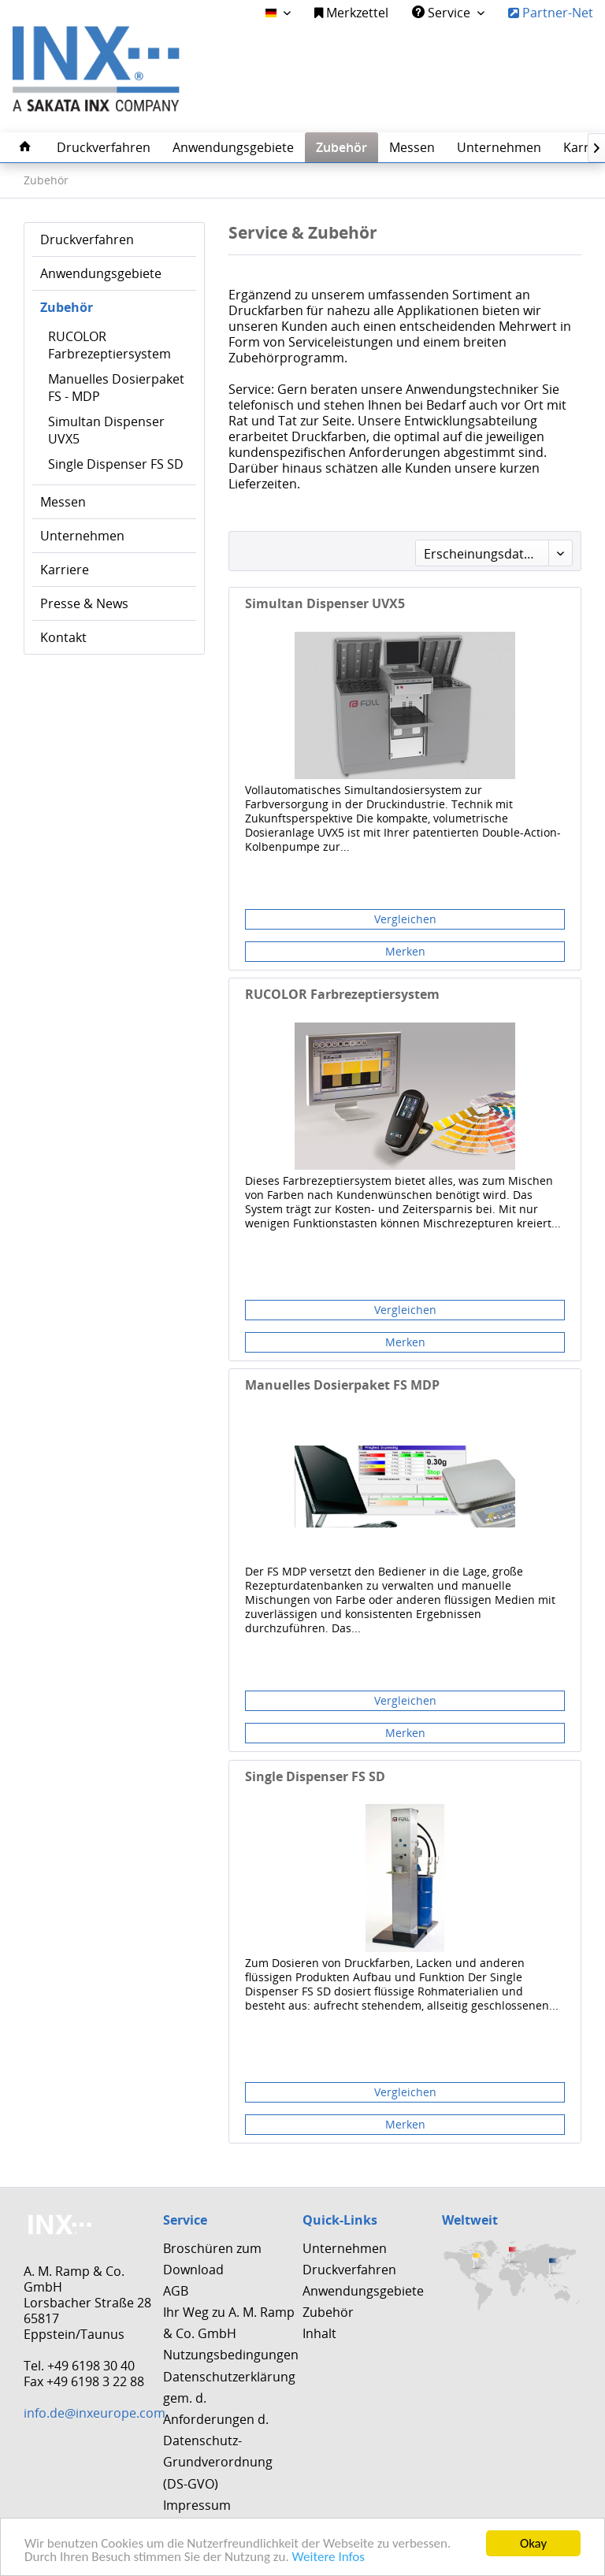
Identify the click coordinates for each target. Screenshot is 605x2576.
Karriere (64, 569)
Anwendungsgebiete (100, 273)
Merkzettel (351, 12)
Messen (63, 501)
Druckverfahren (87, 239)
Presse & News (84, 603)
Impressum (197, 2505)
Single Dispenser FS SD (116, 464)
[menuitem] (351, 13)
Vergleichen (405, 918)
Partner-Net (550, 12)
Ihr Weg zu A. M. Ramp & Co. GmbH (229, 2322)
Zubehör (66, 307)
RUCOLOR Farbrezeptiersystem (109, 345)
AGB (175, 2290)
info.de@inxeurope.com (94, 2413)
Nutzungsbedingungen (229, 2354)
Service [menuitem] (442, 12)
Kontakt (63, 637)
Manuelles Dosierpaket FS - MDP (116, 387)
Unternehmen (82, 535)
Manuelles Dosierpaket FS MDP (342, 1385)
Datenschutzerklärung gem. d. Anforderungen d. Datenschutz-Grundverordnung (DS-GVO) (229, 2430)
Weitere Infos (328, 2557)
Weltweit (470, 2220)
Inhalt (319, 2333)
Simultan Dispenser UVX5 (106, 430)
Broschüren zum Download (212, 2259)
